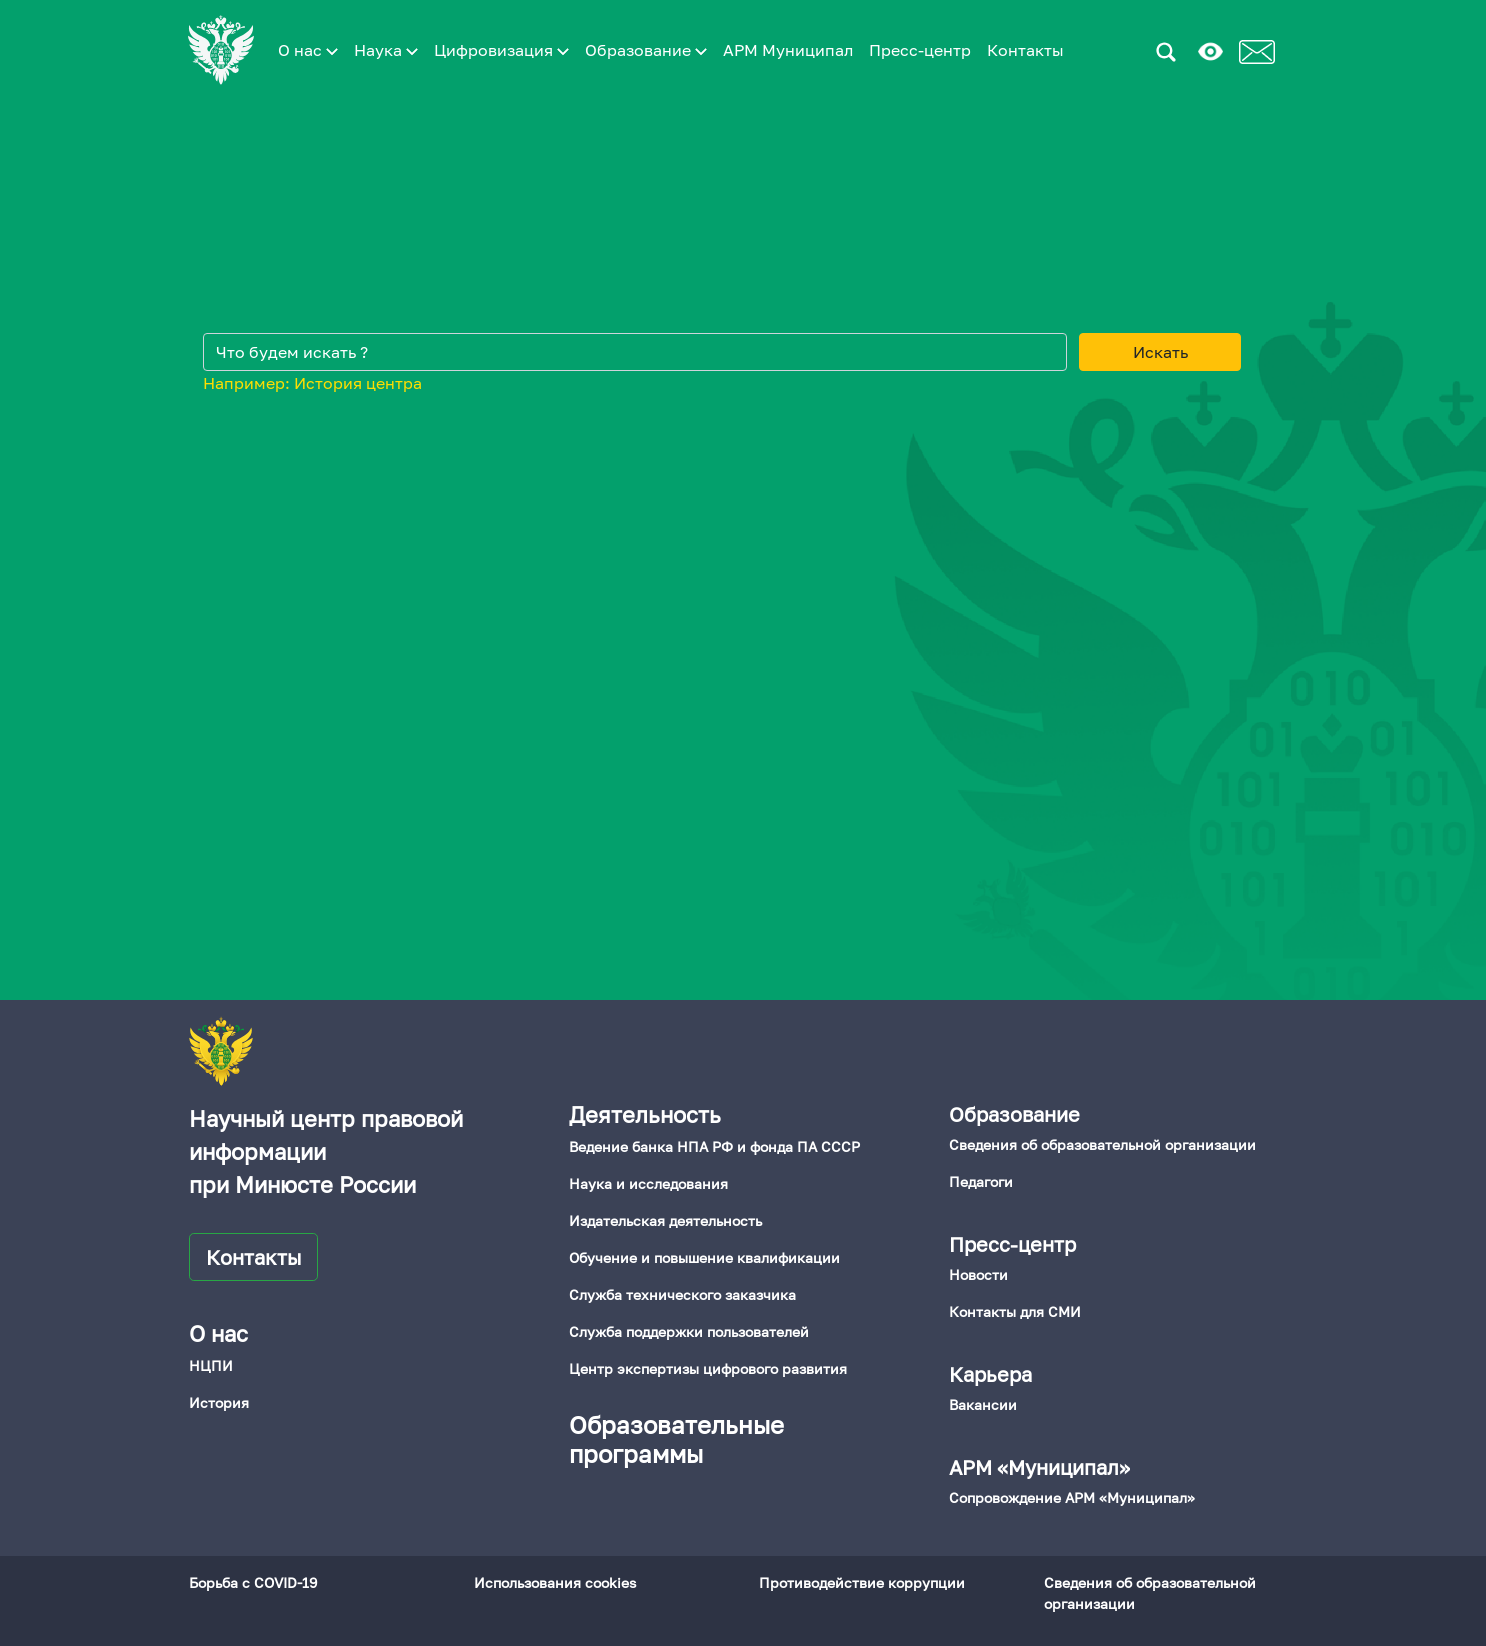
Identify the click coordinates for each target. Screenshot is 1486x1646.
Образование (646, 50)
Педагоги (981, 1181)
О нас (308, 50)
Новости (978, 1274)
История (219, 1402)
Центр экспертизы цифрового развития (708, 1368)
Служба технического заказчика (682, 1294)
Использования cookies (555, 1582)
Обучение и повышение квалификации (704, 1257)
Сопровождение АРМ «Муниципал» (1072, 1497)
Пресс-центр (920, 50)
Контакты (1025, 50)
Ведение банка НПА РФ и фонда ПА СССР (714, 1146)
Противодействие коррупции (862, 1582)
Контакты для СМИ (1015, 1311)
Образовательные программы (676, 1439)
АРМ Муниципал (788, 50)
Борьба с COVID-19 (253, 1582)
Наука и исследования (648, 1183)
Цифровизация (501, 50)
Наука (386, 50)
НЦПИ (211, 1365)
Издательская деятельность (665, 1220)
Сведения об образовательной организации (1102, 1144)
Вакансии (983, 1404)
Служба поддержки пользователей (689, 1331)
